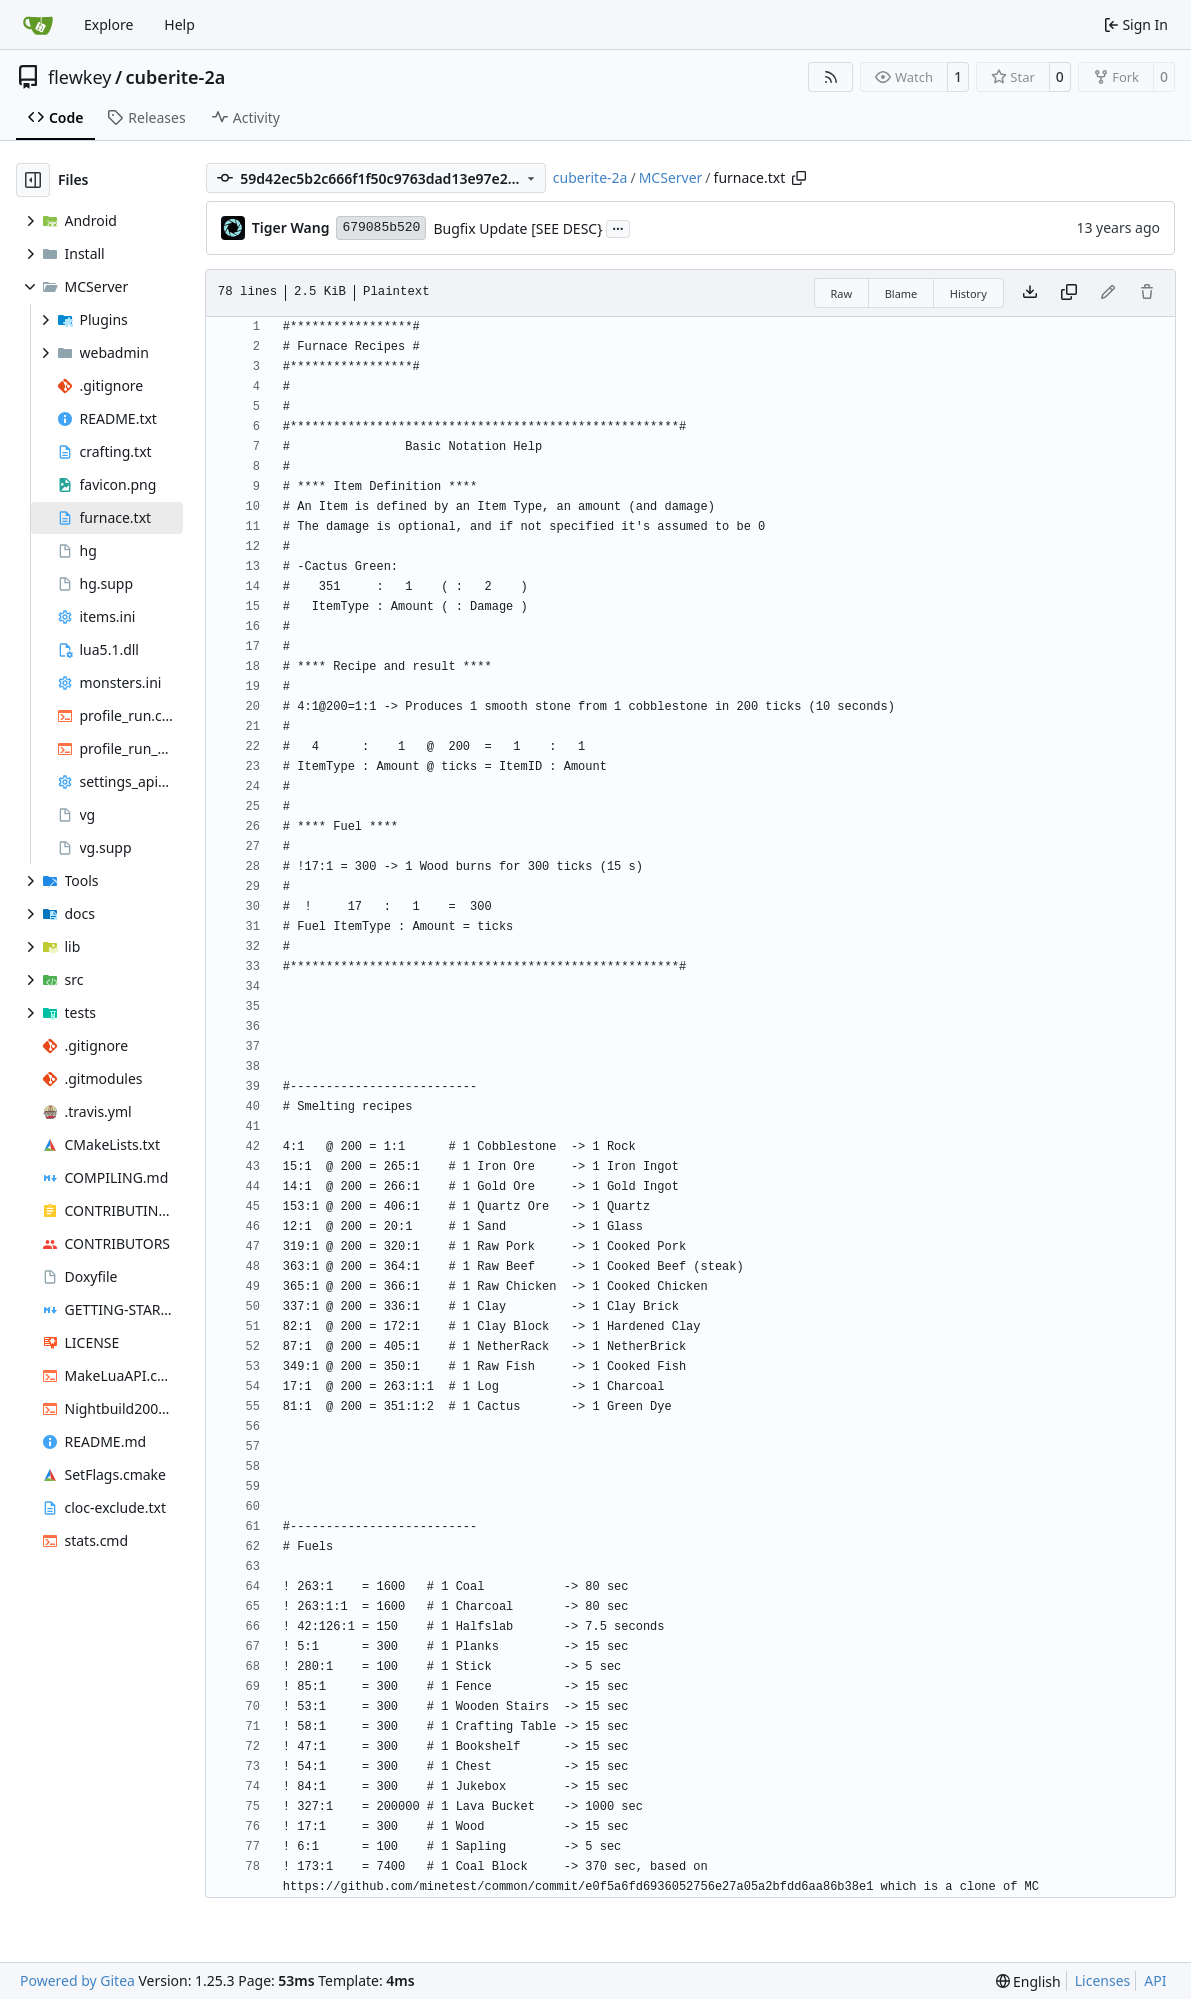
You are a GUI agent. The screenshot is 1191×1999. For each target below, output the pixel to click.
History (968, 293)
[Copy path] (799, 178)
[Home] (38, 25)
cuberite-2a (176, 77)
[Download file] (1030, 293)
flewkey (79, 77)
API (1155, 1980)
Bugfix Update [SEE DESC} (517, 228)
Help (179, 24)
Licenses (1103, 1980)
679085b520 (381, 227)
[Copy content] (1069, 293)
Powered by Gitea (77, 1980)
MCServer (671, 177)
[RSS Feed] (831, 77)
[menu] (1028, 1981)
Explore (108, 24)
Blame (901, 293)
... (618, 227)
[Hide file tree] (33, 180)
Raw (842, 293)
